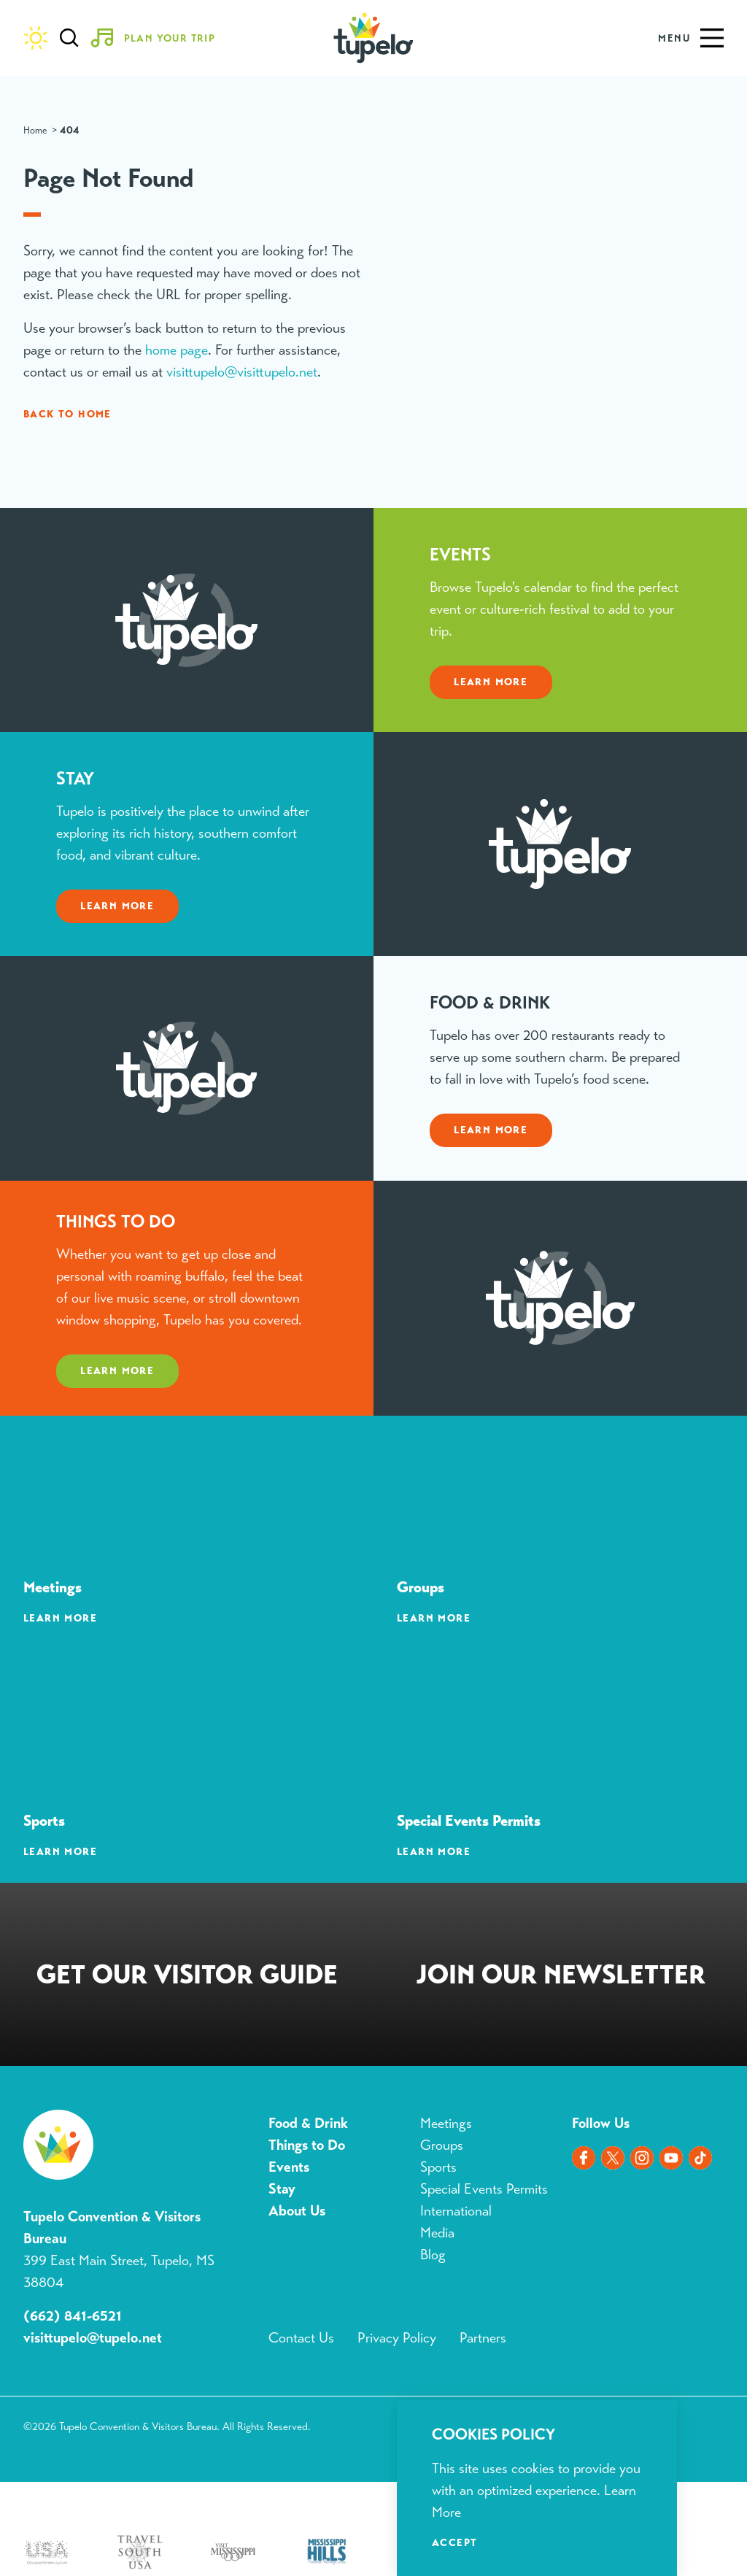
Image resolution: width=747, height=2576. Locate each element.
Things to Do (306, 2145)
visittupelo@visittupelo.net (241, 372)
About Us (296, 2211)
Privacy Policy (396, 2338)
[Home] (373, 38)
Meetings (446, 2123)
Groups (441, 2145)
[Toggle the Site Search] (69, 37)
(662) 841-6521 (72, 2316)
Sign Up (560, 1977)
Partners (483, 2338)
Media (437, 2233)
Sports (438, 2167)
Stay (281, 2189)
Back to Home (67, 413)
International (456, 2211)
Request (187, 1977)
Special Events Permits (484, 2189)
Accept (454, 2542)
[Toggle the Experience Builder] (158, 38)
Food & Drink (308, 2123)
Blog (433, 2254)
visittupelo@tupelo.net (92, 2338)
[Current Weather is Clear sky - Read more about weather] (35, 38)
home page (176, 350)
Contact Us (301, 2338)
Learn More (490, 712)
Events (288, 2167)
